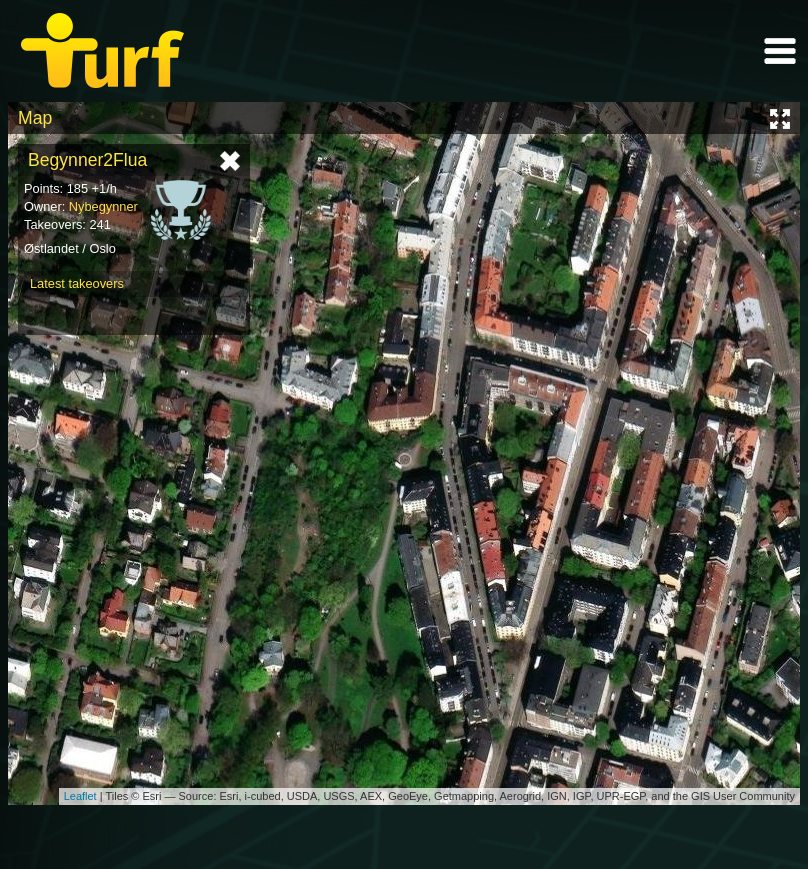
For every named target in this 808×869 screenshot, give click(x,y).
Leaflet (80, 796)
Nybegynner (103, 206)
